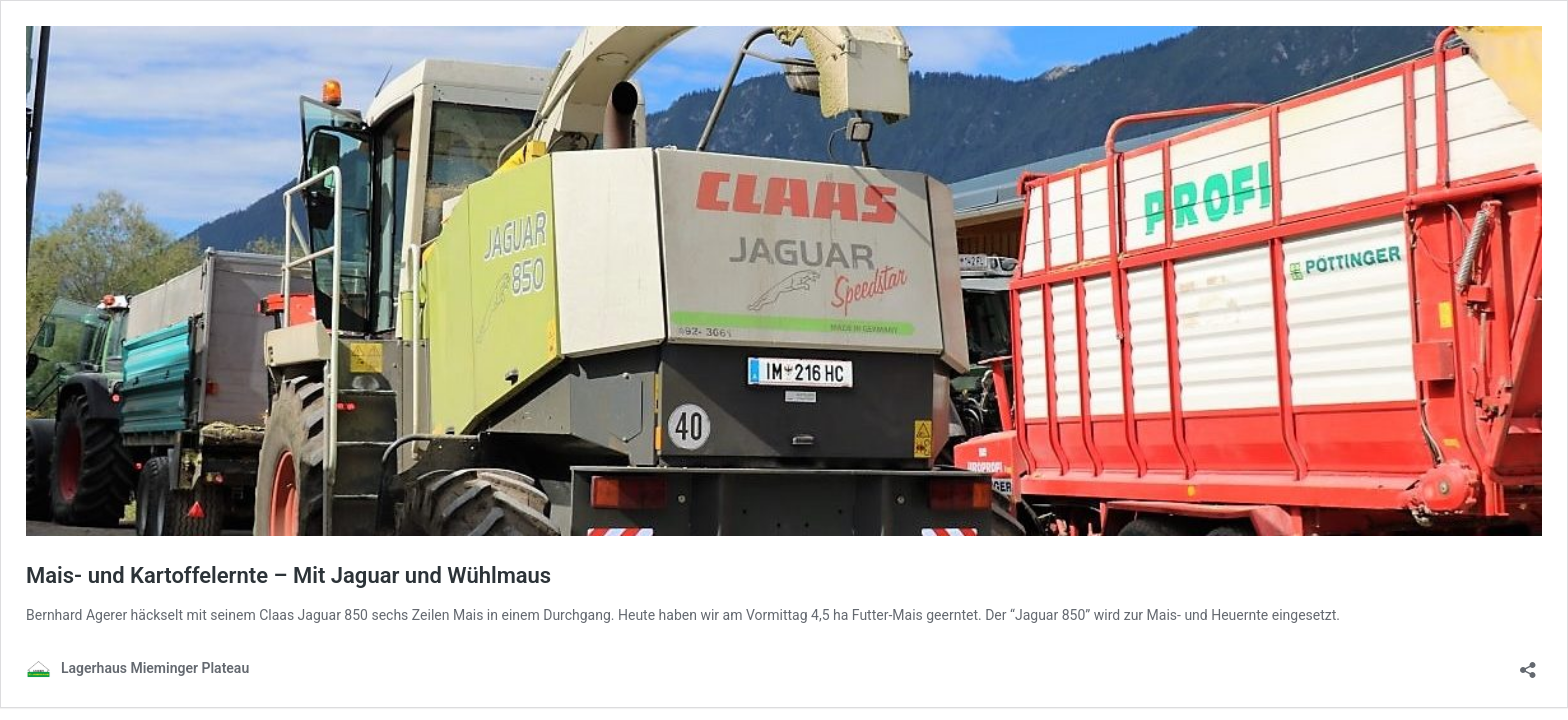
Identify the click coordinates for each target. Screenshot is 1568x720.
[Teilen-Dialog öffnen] (1528, 663)
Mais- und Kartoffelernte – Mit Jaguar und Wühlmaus (288, 575)
